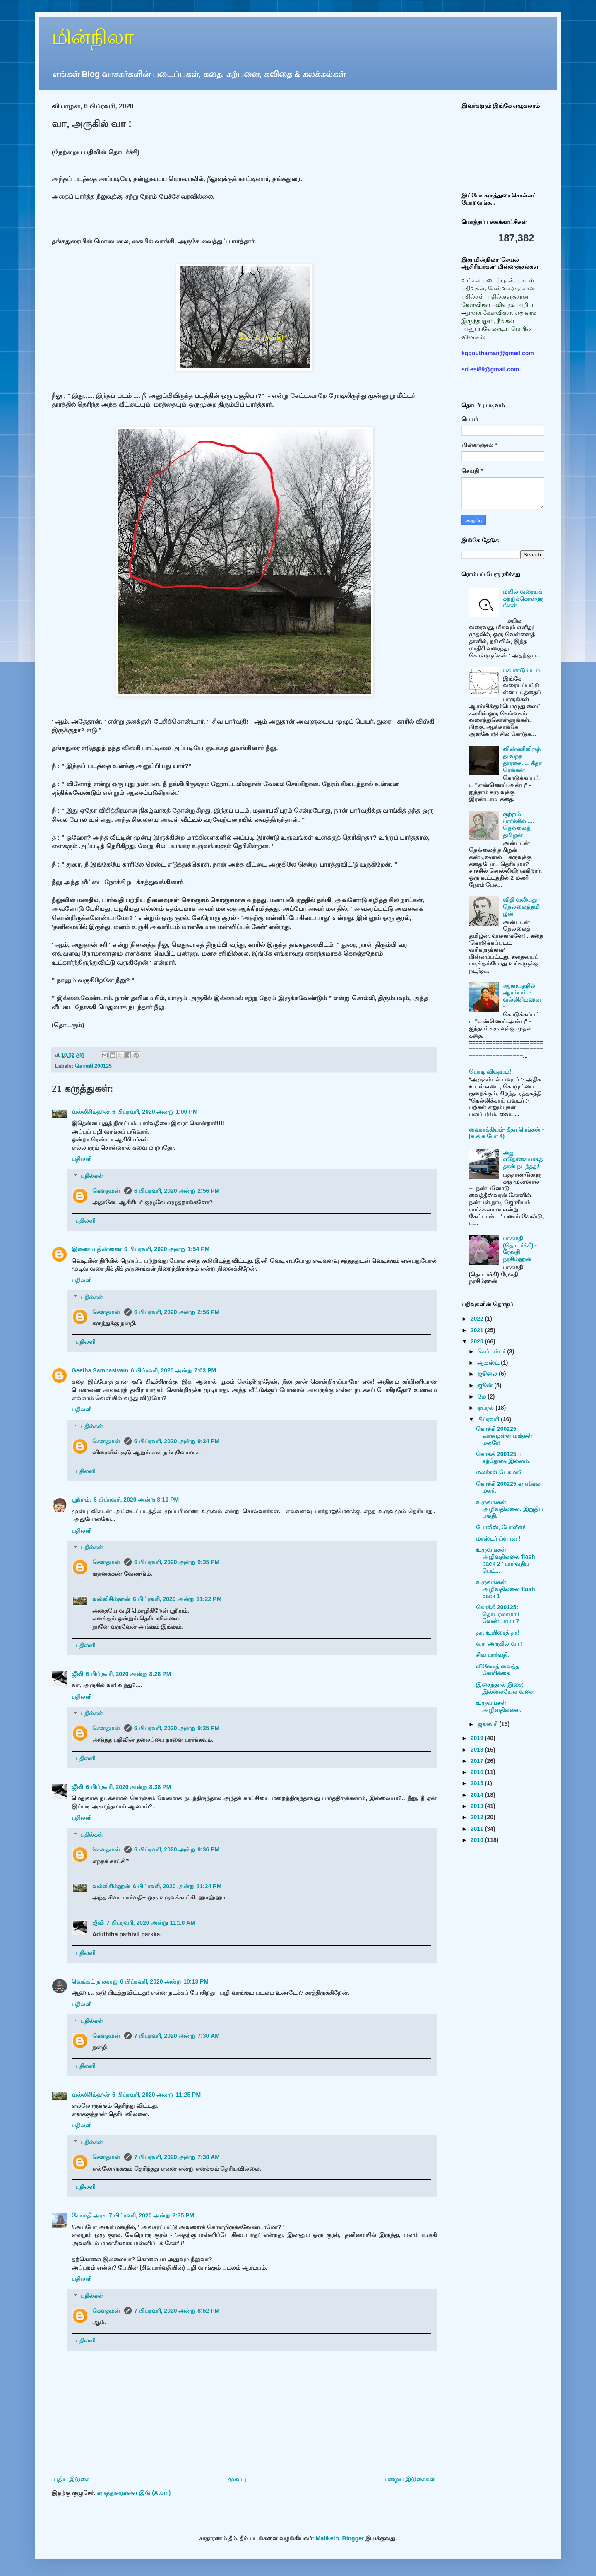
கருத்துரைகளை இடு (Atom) (134, 2492)
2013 (478, 1806)
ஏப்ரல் (486, 1407)
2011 (478, 1828)
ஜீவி (77, 1674)
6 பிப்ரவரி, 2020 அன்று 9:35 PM (176, 1562)
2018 (478, 1749)
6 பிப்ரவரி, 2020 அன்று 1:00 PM (154, 1111)
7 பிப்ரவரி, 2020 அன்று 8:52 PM (176, 2310)
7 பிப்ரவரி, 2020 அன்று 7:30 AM (177, 2035)
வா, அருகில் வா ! (499, 1643)
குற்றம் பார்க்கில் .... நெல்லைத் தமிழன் (518, 824)
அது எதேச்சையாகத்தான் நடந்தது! (523, 1159)
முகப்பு (237, 2479)
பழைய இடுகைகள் (410, 2479)
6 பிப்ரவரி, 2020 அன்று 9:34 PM (176, 1441)
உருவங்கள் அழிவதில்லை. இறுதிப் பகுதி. (509, 1509)
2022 (478, 1318)
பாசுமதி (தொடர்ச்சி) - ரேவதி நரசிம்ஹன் (520, 1248)
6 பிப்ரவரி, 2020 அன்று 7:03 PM (173, 1370)
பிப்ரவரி (489, 1419)
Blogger (353, 2538)
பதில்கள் (91, 1175)
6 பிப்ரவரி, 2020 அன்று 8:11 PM (136, 1499)
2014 (478, 1794)
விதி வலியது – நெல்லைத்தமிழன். (522, 906)
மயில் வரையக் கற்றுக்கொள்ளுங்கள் (523, 598)
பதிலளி (81, 1159)
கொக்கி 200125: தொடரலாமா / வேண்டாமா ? (497, 1614)
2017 (478, 1760)
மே (482, 1396)
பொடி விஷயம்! (490, 1071)
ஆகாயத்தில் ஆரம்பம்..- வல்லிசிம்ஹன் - (522, 996)
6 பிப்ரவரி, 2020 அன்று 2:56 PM (176, 1190)
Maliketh (327, 2538)
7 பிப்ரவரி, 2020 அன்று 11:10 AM (150, 1922)
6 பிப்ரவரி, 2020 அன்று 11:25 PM (156, 2094)
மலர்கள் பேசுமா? (499, 1472)
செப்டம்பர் (492, 1351)
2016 (478, 1772)
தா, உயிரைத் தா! (497, 1632)
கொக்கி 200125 (93, 1066)
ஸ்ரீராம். (81, 1499)
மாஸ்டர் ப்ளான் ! (498, 1538)
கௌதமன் (107, 1190)
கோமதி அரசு (89, 2215)
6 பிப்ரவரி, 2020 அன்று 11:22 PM (177, 1599)
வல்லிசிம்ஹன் (91, 1111)
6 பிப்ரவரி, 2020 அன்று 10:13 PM (164, 1981)
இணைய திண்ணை (97, 1249)
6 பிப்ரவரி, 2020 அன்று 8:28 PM (128, 1674)
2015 (478, 1783)
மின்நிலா (93, 37)
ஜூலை (488, 1373)
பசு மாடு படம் (521, 670)
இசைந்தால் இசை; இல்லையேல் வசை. (505, 1688)
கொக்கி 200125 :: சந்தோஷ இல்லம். (503, 1457)
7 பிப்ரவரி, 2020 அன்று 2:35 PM (151, 2215)
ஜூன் (485, 1385)
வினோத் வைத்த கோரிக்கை (497, 1670)
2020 (478, 1341)
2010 (478, 1840)
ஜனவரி (488, 1724)
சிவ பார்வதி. (492, 1655)
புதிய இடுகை (71, 2479)
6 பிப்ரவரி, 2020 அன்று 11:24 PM (177, 1886)
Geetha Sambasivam (100, 1370)
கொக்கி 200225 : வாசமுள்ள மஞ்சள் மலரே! (504, 1435)
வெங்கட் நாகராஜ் (95, 1981)
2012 (478, 1817)
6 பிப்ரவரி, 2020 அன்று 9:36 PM (176, 1849)
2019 (478, 1738)
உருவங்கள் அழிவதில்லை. (499, 1706)
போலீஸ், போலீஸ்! (501, 1527)
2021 (478, 1330)
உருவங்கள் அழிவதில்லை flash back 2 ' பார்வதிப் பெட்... (505, 1560)
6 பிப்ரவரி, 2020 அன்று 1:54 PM (166, 1249)
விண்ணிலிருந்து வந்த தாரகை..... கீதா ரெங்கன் (522, 759)
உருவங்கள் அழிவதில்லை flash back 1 (505, 1589)
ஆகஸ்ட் (489, 1362)
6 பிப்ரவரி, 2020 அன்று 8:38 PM (128, 1787)
